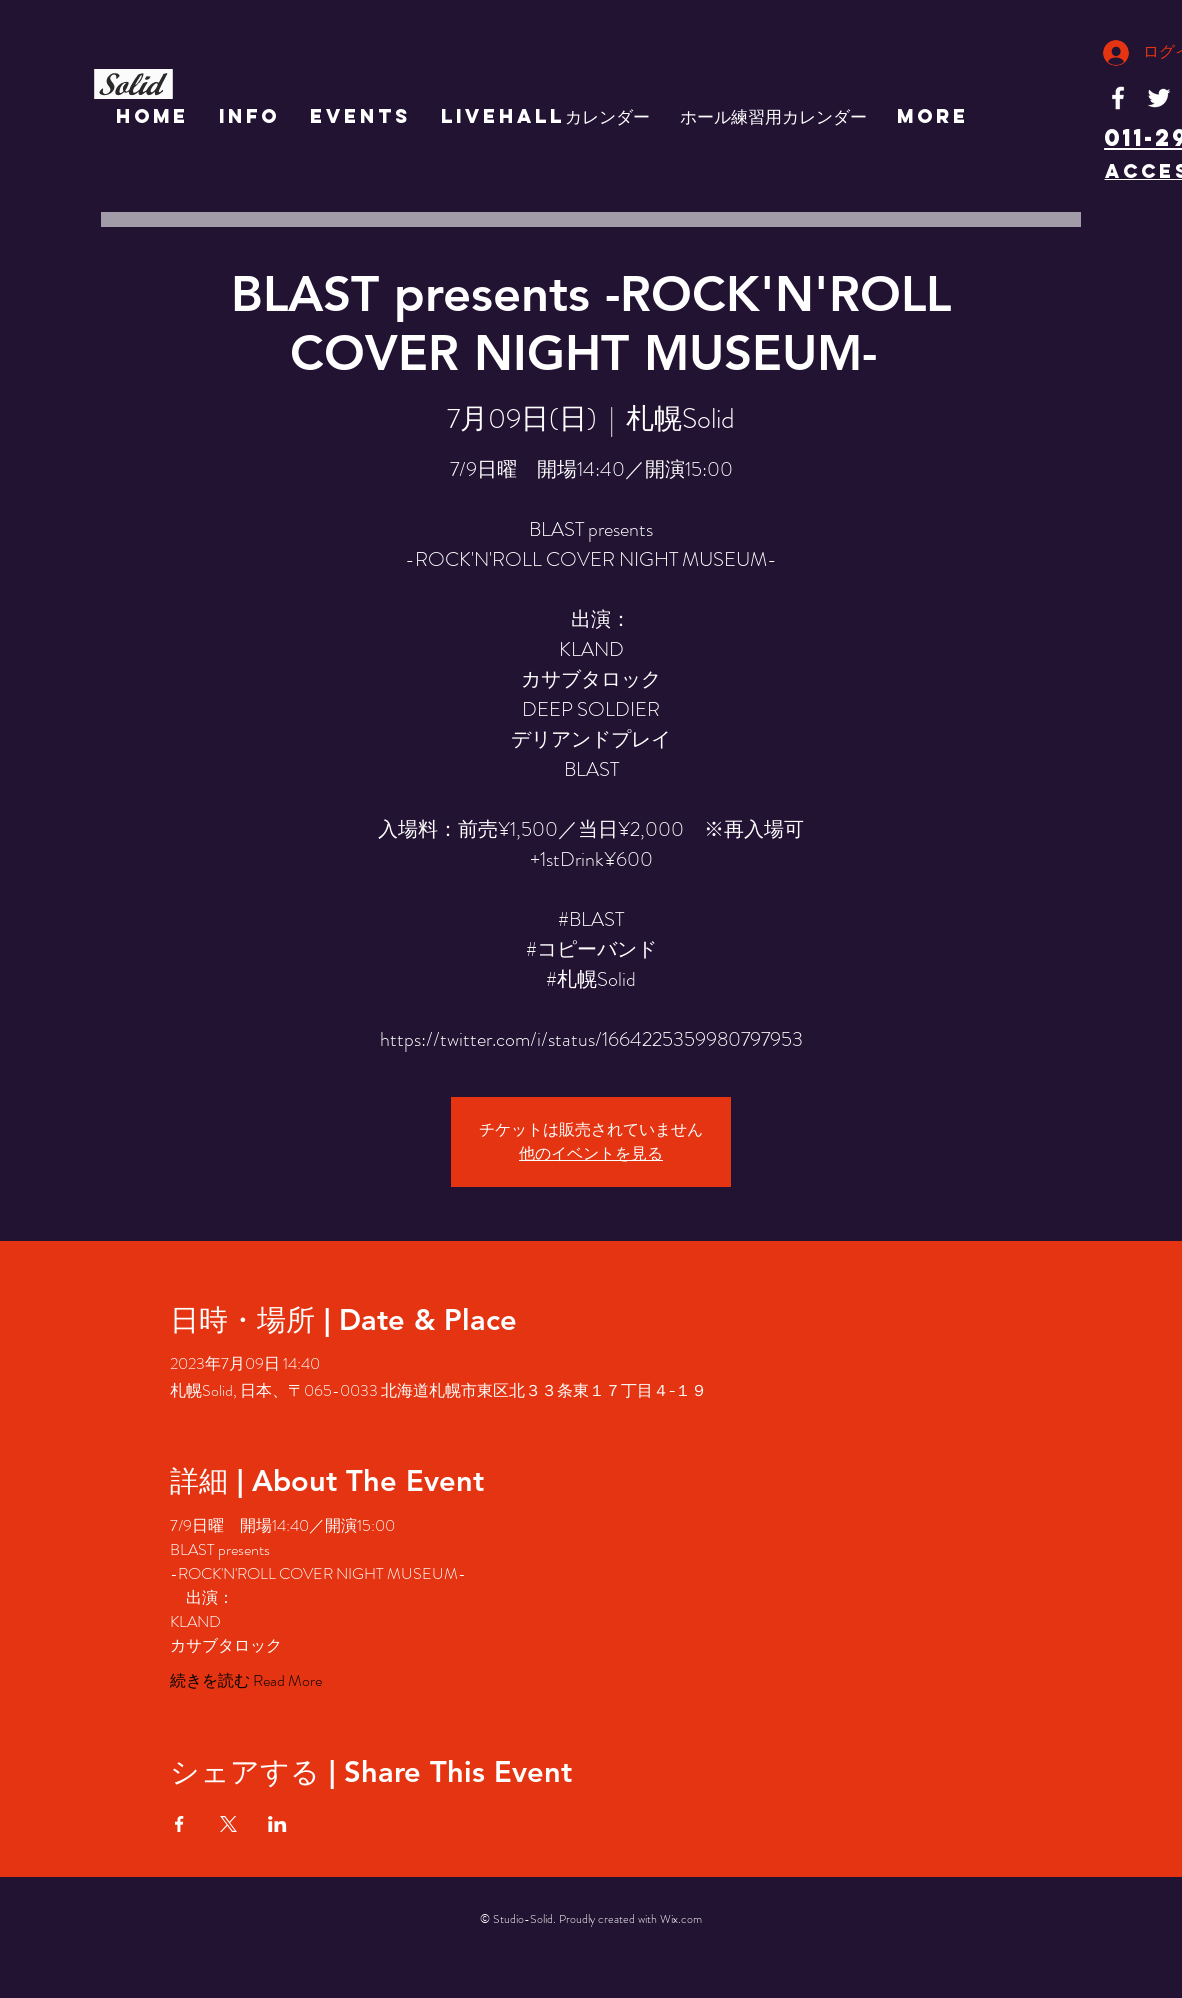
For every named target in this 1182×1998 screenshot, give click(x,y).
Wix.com (681, 1919)
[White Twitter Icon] (1159, 98)
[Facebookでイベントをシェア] (179, 1824)
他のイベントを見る (591, 1153)
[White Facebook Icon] (1118, 98)
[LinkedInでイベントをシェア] (277, 1824)
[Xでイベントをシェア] (228, 1824)
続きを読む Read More (246, 1681)
